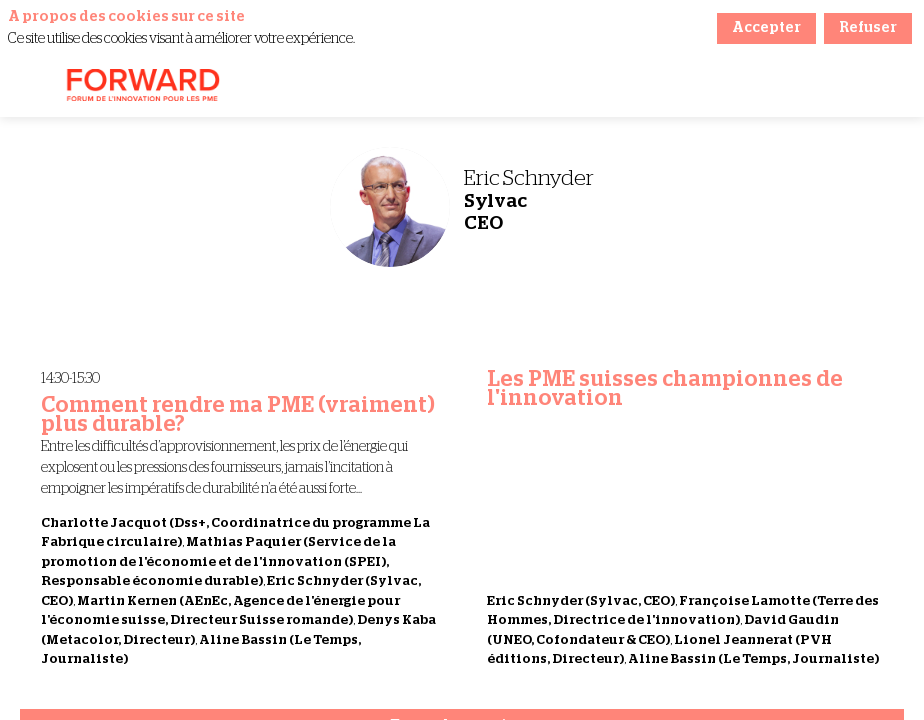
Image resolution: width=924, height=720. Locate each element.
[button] (30, 87)
